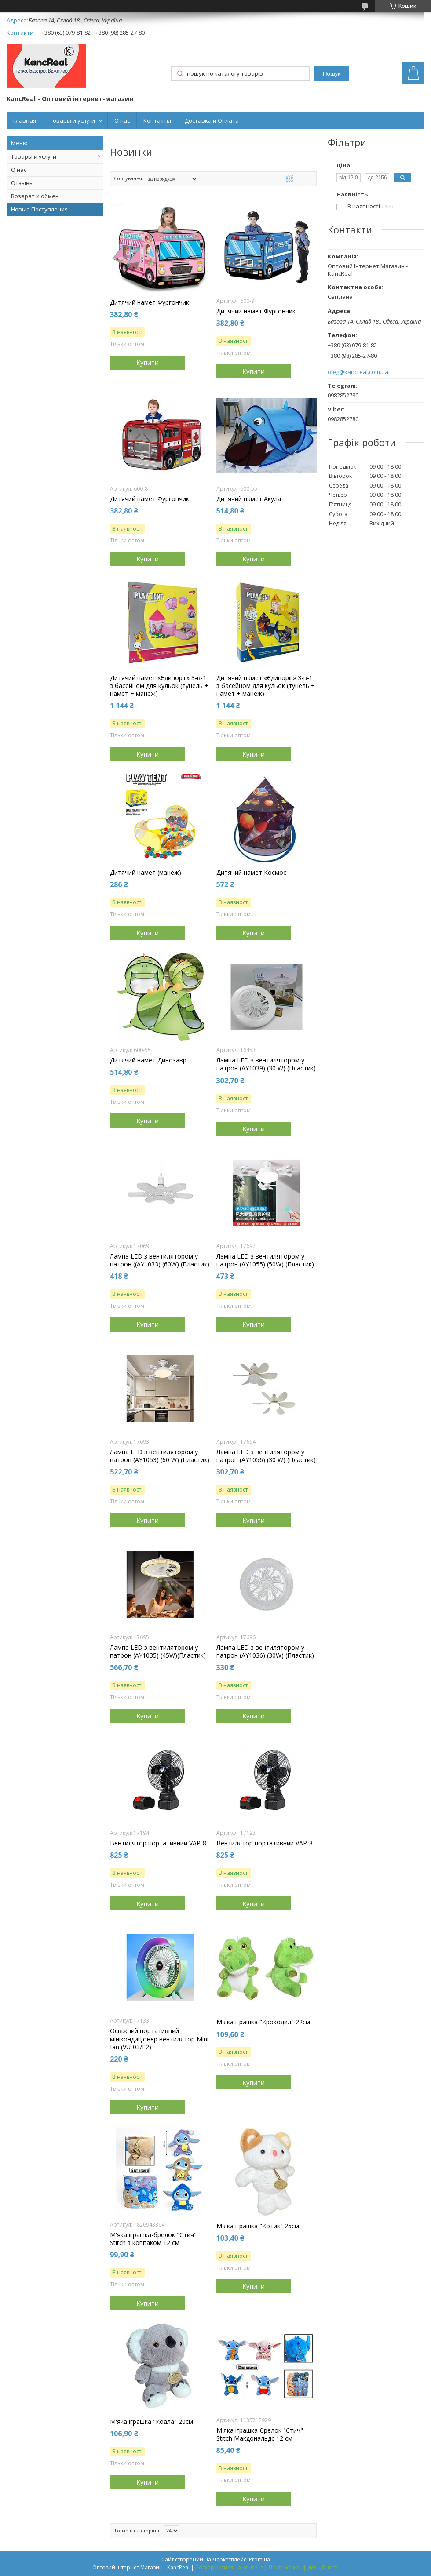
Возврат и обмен (35, 196)
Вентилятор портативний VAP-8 (158, 1843)
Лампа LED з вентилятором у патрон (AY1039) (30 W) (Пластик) (266, 1064)
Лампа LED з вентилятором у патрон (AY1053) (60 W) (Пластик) (159, 1456)
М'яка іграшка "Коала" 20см (151, 2422)
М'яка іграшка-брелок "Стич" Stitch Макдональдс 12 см (259, 2434)
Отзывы (22, 183)
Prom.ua (259, 2559)
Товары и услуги (72, 120)
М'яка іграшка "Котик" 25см (257, 2226)
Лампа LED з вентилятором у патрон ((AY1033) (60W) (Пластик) (159, 1260)
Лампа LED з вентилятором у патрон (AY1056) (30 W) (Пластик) (266, 1456)
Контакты (157, 120)
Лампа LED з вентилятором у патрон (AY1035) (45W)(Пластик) (158, 1651)
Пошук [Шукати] (331, 73)
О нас (122, 120)
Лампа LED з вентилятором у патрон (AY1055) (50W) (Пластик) (265, 1260)
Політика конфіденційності (304, 2567)
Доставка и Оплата (212, 120)
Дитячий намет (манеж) (145, 873)
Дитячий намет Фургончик (149, 302)
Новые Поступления (39, 209)
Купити (147, 362)
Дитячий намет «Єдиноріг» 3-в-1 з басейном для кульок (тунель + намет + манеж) (159, 686)
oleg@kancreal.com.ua (358, 372)
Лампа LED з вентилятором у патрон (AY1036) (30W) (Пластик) (265, 1651)
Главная (24, 120)
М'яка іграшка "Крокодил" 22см (263, 2022)
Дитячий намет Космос (251, 873)
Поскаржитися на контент (229, 2567)
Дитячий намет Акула (248, 499)
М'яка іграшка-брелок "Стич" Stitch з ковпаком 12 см (153, 2239)
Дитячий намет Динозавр (148, 1060)
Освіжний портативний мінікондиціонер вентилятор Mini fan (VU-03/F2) (159, 2039)
